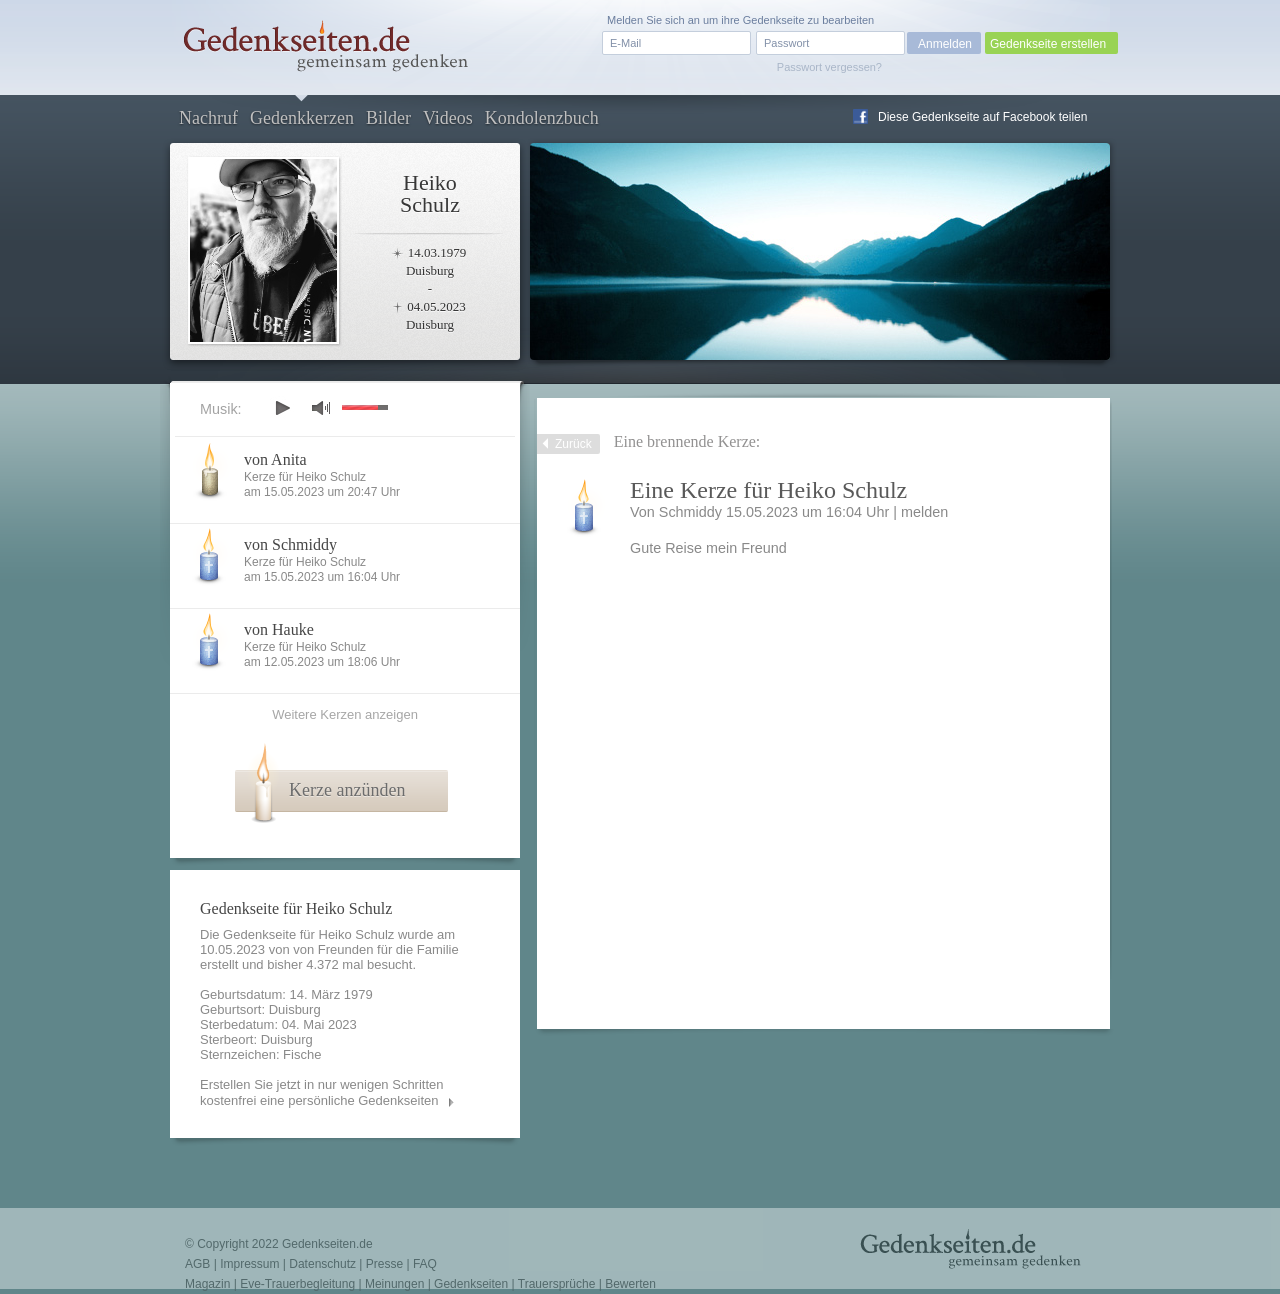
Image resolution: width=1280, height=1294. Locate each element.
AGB (197, 1264)
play (282, 408)
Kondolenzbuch (542, 118)
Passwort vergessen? (829, 67)
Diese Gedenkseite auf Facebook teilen (982, 117)
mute (321, 407)
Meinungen (394, 1284)
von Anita (275, 459)
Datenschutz (322, 1264)
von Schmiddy (290, 544)
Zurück (573, 444)
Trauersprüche (557, 1284)
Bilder (388, 118)
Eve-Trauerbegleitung (297, 1284)
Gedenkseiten (471, 1284)
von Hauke (279, 629)
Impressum (249, 1264)
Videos (448, 118)
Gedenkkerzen (302, 118)
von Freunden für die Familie (375, 949)
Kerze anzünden (347, 790)
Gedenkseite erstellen (1048, 44)
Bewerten (630, 1284)
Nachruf (208, 118)
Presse (384, 1264)
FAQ (425, 1264)
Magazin (207, 1284)
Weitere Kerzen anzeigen (345, 714)
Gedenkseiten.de (327, 1244)
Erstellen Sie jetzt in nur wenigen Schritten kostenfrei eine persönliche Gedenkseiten (322, 1092)
